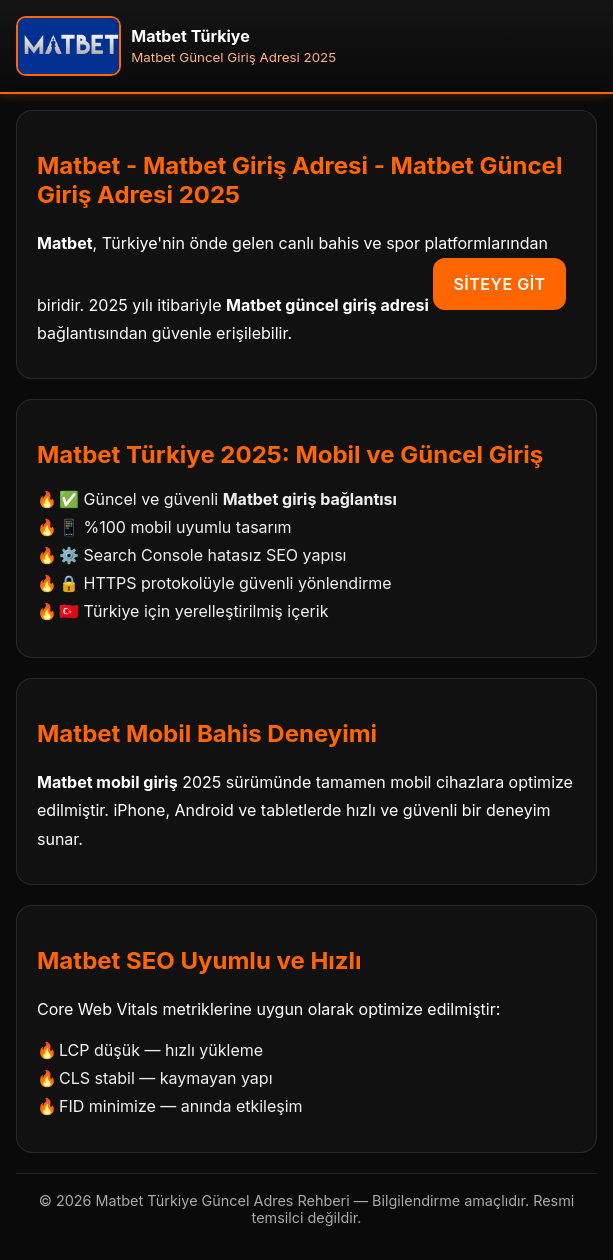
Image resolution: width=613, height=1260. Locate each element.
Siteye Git (499, 284)
